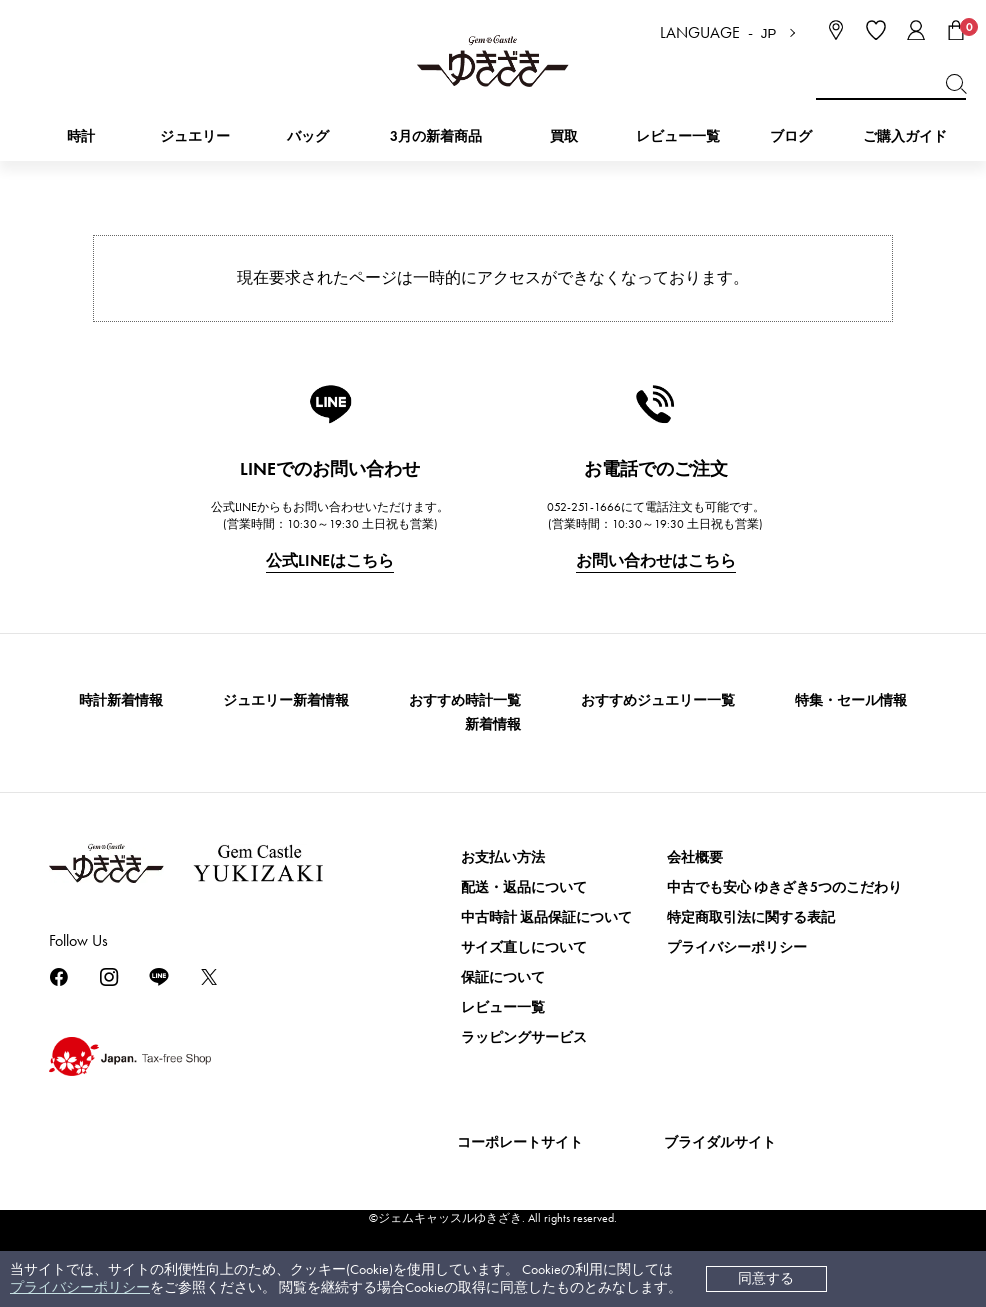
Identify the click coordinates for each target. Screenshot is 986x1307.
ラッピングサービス (524, 1037)
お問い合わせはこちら (656, 560)
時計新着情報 (121, 700)
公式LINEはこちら (330, 560)
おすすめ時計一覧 (465, 700)
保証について (503, 977)
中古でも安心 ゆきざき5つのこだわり (784, 887)
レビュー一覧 (503, 1007)
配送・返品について (524, 887)
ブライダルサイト (720, 1142)
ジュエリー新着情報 (286, 700)
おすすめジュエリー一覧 (658, 700)
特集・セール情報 (851, 700)
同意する (766, 1278)
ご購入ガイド (905, 136)
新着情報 (493, 724)
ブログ (791, 136)
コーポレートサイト (520, 1142)
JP (769, 33)
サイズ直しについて (524, 947)
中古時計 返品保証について (546, 917)
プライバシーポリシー (80, 1287)
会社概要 (695, 857)
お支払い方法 (503, 857)
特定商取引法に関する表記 (751, 917)
